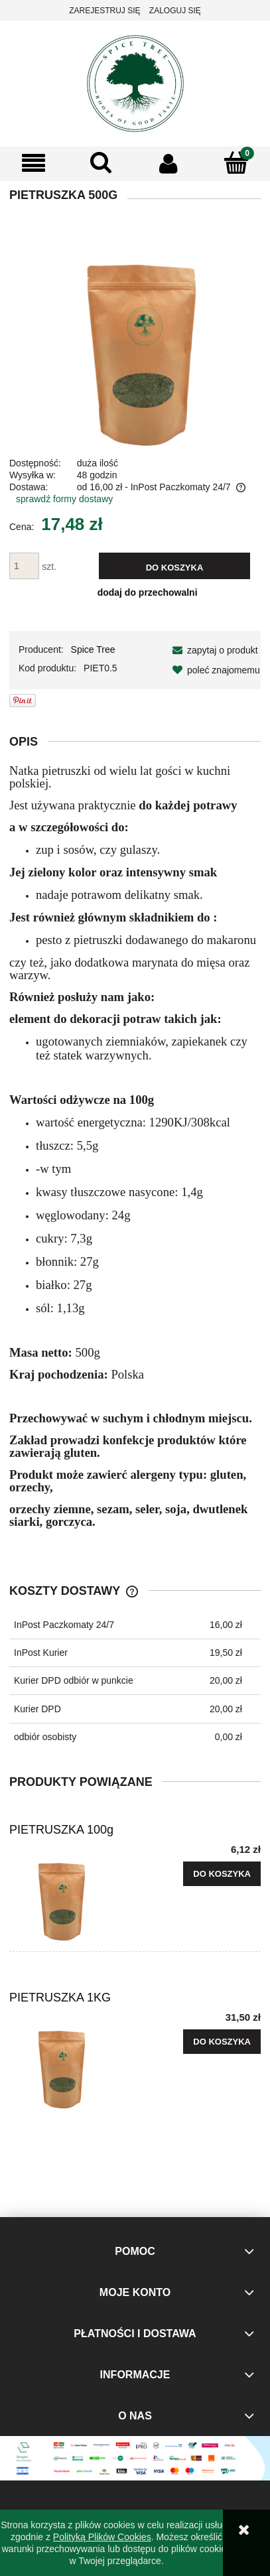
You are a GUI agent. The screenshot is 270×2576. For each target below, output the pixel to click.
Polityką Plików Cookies (102, 2537)
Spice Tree (93, 649)
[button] (34, 163)
